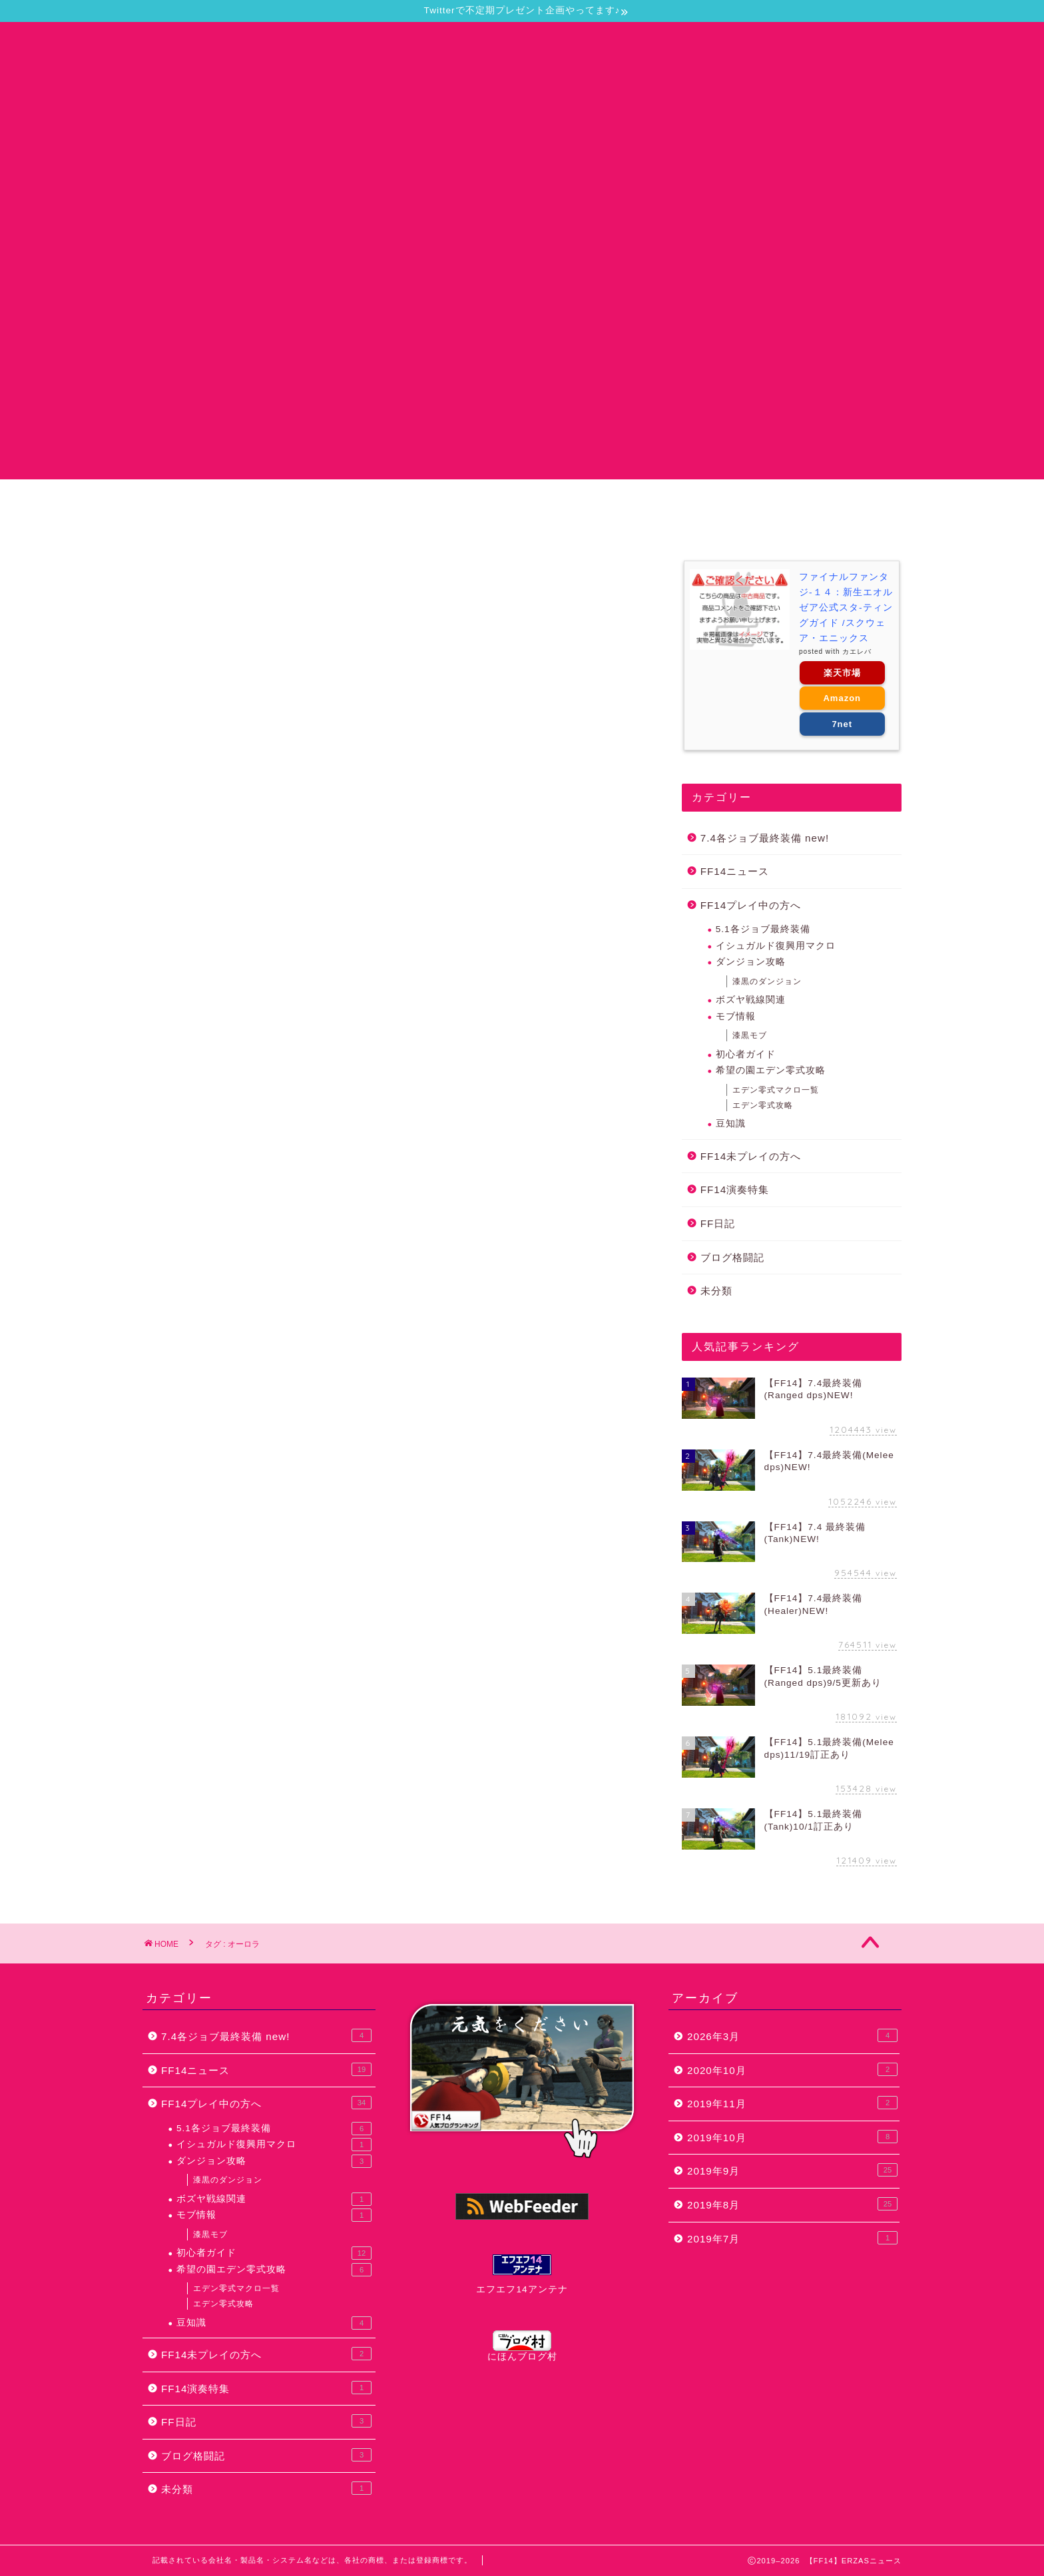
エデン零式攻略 (762, 1105)
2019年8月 (792, 2203)
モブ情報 (736, 1016)
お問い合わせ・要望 (447, 502)
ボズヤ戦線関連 (751, 1000)
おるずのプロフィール (775, 502)
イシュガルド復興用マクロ (776, 946)
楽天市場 (842, 673)
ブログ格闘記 (732, 1257)
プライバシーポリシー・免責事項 (608, 502)
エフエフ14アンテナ (521, 2289)
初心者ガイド (746, 1054)
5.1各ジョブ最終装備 (763, 929)
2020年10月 (792, 2069)
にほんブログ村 (522, 2346)
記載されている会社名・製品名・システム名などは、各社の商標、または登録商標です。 (312, 2560)
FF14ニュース (734, 871)
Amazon (842, 698)
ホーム (232, 502)
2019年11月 (792, 2102)
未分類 (716, 1290)
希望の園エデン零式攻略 (771, 1070)
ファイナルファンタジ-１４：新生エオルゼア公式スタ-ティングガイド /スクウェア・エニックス (846, 607)
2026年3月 (792, 2035)
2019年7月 (792, 2237)
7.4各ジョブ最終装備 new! (764, 838)
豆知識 (731, 1124)
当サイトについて (323, 502)
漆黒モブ (749, 1035)
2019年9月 (792, 2170)
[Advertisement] (522, 386)
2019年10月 (792, 2136)
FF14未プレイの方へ (750, 1156)
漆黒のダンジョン (767, 981)
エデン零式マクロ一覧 (775, 1090)
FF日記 (718, 1223)
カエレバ (857, 651)
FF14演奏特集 (734, 1189)
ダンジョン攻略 (751, 962)
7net (842, 724)
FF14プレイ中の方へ (750, 905)
